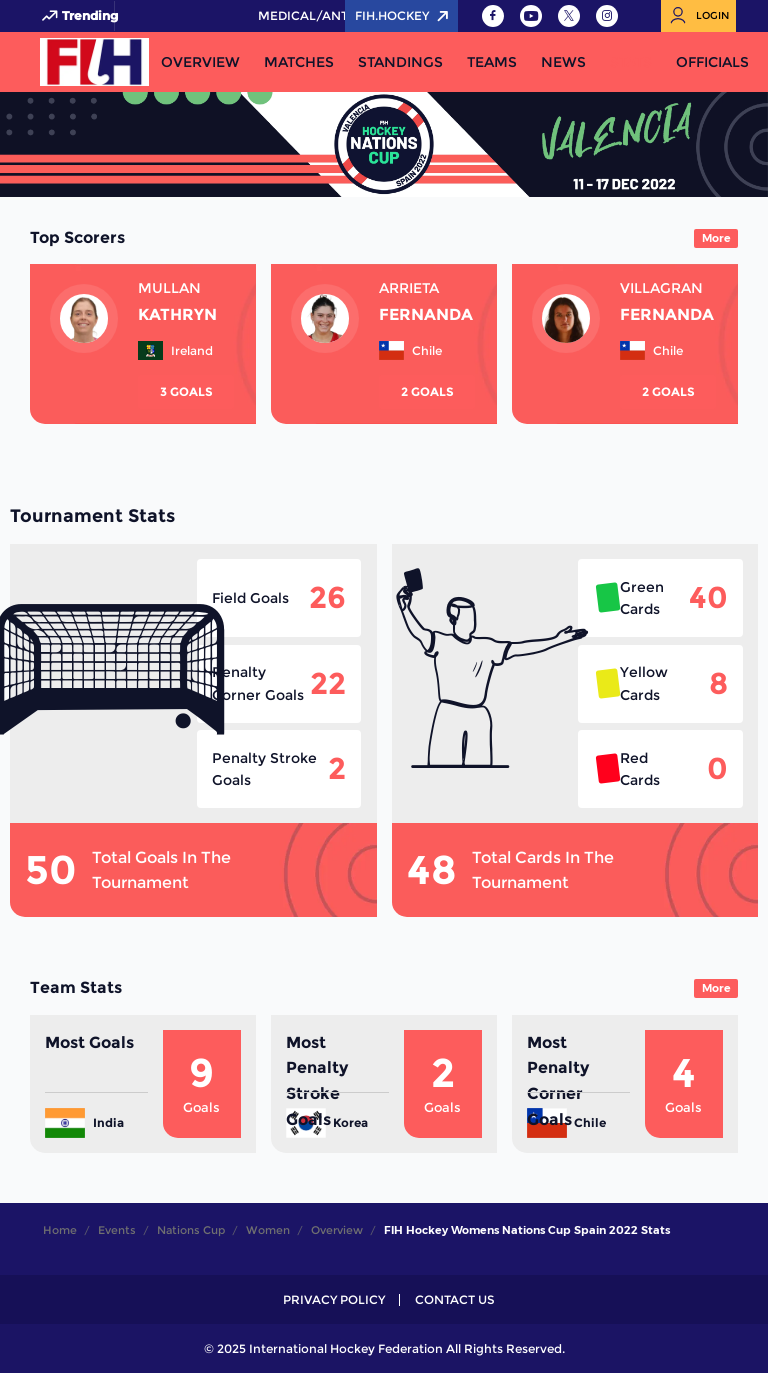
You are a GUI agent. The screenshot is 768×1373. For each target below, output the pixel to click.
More (716, 238)
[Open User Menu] (698, 16)
